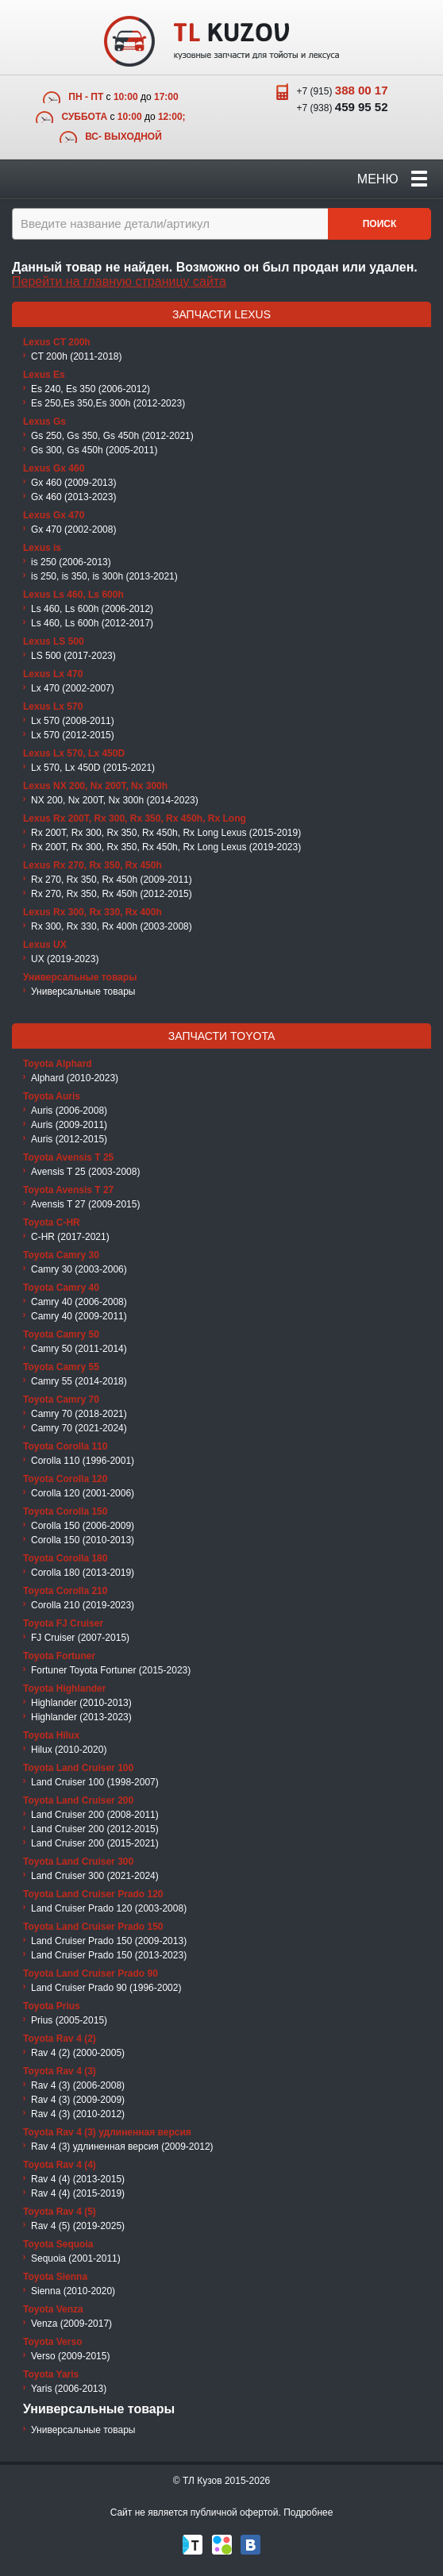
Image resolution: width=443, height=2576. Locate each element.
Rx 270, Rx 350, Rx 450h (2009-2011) (111, 879)
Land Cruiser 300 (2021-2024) (95, 1875)
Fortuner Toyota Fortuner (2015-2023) (111, 1670)
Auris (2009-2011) (69, 1124)
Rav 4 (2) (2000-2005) (78, 2052)
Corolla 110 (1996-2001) (82, 1460)
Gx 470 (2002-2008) (73, 529)
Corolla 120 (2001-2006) (82, 1493)
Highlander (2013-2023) (81, 1717)
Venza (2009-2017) (71, 2323)
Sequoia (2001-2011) (76, 2258)
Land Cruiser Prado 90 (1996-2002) (106, 1987)
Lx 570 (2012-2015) (72, 735)
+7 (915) (341, 90)
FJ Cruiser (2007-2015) (80, 1637)
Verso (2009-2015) (70, 2356)
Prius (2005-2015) (69, 2020)
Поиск (380, 223)
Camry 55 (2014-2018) (79, 1381)
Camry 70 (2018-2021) (79, 1413)
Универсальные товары (83, 991)
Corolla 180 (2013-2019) (82, 1572)
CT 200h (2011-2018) (76, 356)
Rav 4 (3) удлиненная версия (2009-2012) (122, 2146)
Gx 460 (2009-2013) (73, 482)
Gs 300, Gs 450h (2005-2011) (94, 450)
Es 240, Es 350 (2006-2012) (90, 389)
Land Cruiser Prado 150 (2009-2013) (109, 1940)
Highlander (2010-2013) (81, 1702)
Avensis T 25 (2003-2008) (85, 1171)
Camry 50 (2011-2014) (79, 1348)
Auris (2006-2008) (69, 1110)
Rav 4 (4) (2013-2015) (78, 2179)
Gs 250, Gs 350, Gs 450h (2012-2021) (112, 435)
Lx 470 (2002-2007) (72, 688)
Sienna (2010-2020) (73, 2291)
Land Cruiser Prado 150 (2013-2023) (109, 1955)
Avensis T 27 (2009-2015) (85, 1204)
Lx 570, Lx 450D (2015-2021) (93, 767)
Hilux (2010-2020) (68, 1749)
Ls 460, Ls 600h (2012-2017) (92, 623)
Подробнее (308, 2512)
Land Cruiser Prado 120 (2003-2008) (109, 1908)
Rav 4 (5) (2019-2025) (78, 2225)
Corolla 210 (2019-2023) (82, 1605)
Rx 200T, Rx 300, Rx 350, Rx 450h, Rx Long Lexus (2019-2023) (166, 847)
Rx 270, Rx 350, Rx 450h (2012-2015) (111, 893)
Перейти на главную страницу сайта (119, 281)
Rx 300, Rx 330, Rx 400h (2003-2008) (111, 926)
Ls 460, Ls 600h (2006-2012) (92, 608)
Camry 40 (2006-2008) (79, 1301)
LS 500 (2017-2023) (73, 655)
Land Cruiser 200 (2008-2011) (95, 1814)
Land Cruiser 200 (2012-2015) (95, 1829)
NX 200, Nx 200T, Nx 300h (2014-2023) (114, 800)
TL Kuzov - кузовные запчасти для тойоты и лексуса (221, 41)
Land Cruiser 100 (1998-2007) (95, 1782)
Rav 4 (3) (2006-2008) (78, 2085)
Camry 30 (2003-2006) (79, 1269)
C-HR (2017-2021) (70, 1236)
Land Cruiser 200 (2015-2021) (95, 1843)
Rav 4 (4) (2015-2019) (78, 2193)
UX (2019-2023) (64, 959)
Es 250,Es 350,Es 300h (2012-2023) (108, 403)
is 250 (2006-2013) (71, 562)
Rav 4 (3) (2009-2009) (78, 2099)
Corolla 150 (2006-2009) (82, 1525)
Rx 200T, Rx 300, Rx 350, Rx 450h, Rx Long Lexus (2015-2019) (166, 832)
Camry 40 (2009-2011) (79, 1316)
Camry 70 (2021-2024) (79, 1428)
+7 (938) (341, 107)
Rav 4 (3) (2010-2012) (78, 2114)
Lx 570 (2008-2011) (72, 720)
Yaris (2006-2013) (68, 2388)
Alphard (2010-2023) (74, 1078)
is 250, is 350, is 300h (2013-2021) (104, 576)
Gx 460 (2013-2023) (73, 496)
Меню (392, 179)
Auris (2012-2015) (69, 1139)
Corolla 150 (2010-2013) (82, 1540)
